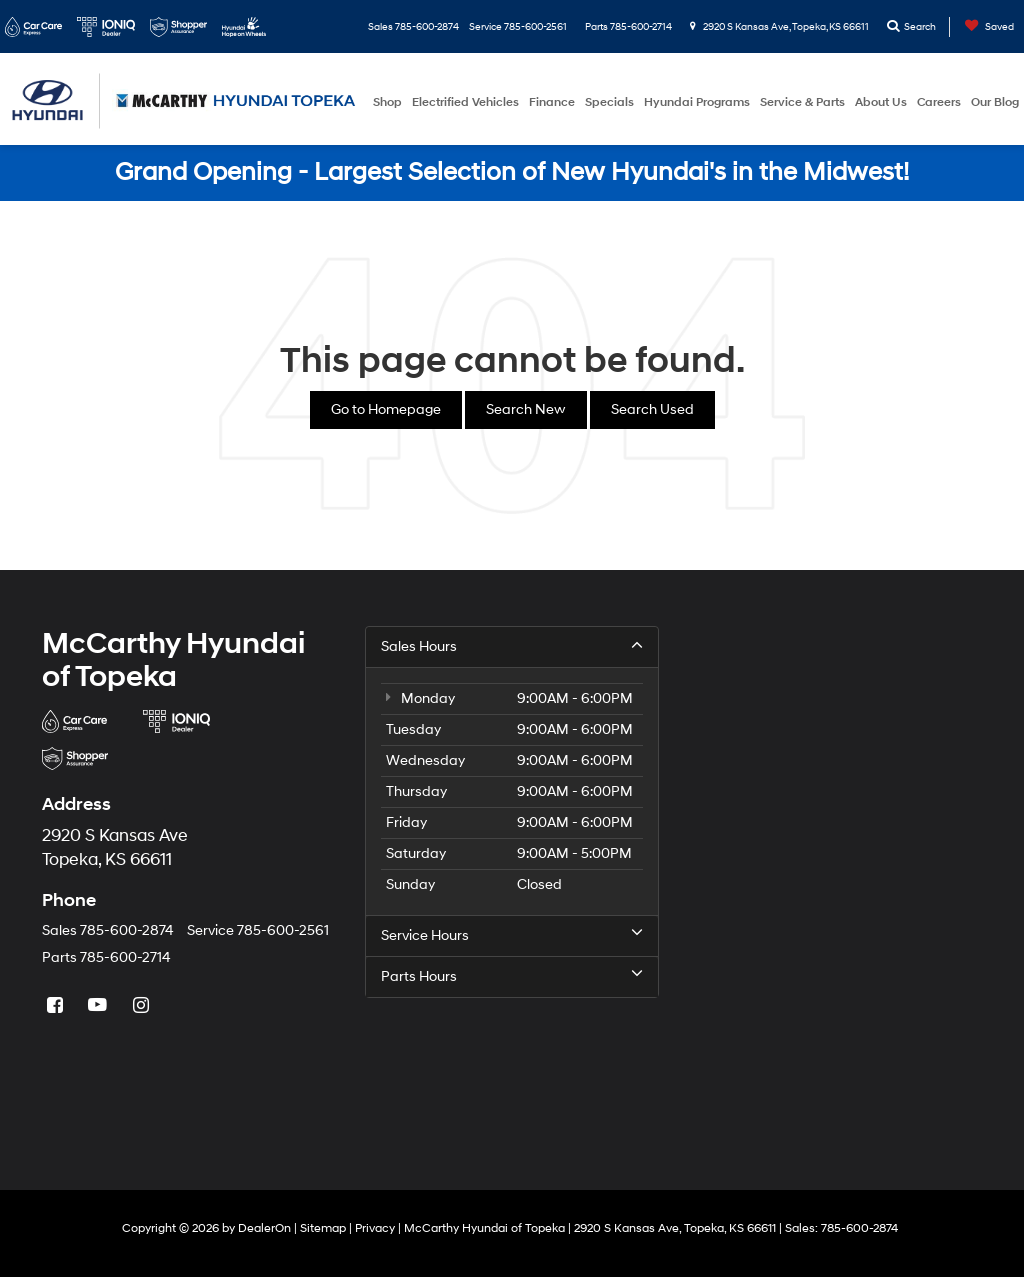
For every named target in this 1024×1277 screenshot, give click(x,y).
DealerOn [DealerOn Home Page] (264, 1228)
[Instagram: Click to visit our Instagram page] (143, 1006)
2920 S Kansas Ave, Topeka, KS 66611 (779, 27)
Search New (526, 409)
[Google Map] (835, 877)
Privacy (375, 1228)
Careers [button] (939, 102)
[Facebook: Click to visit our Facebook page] (57, 1006)
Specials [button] (609, 102)
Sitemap (323, 1228)
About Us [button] (881, 102)
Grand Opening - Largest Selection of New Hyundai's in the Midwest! (512, 172)
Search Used (652, 409)
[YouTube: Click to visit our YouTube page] (100, 1006)
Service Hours (511, 935)
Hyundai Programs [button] (697, 102)
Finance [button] (552, 102)
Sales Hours (511, 646)
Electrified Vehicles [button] (465, 102)
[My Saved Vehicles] (984, 27)
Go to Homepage (386, 409)
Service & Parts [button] (802, 102)
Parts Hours (511, 976)
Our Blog (995, 102)
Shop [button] (387, 102)
